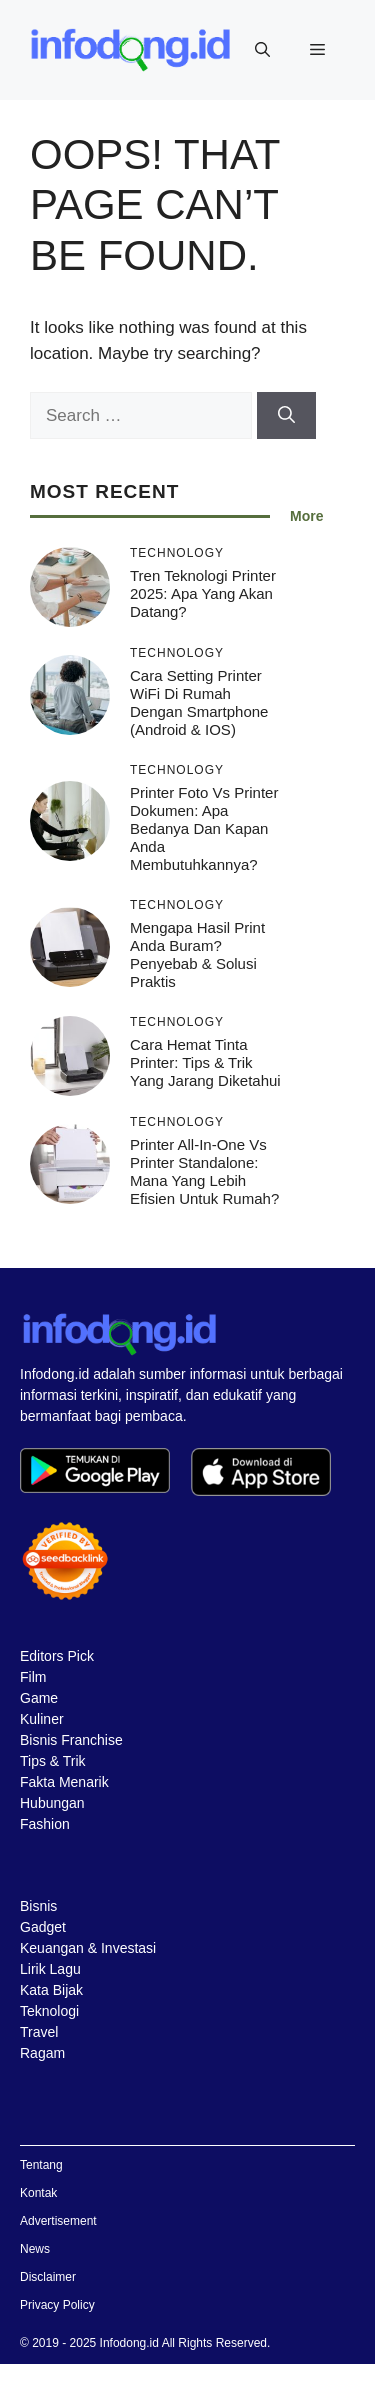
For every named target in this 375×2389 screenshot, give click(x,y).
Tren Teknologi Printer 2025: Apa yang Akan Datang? (203, 593)
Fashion (45, 1824)
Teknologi (49, 2011)
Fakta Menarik (64, 1782)
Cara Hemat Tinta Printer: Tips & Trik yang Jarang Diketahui (205, 1062)
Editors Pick (57, 1656)
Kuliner (42, 1719)
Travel (39, 2032)
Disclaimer (48, 2277)
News (35, 2249)
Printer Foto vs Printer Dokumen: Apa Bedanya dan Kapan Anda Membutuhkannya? (204, 828)
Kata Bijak (51, 1990)
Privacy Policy (57, 2305)
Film (33, 1677)
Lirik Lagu (50, 1969)
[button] (262, 50)
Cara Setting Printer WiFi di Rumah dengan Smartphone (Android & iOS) (199, 702)
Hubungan (52, 1803)
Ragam (42, 2053)
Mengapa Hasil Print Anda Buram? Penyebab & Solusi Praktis (197, 954)
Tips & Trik (53, 1761)
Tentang (41, 2165)
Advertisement (58, 2221)
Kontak (38, 2193)
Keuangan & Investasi (88, 1948)
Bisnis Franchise (71, 1740)
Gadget (43, 1927)
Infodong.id (129, 2343)
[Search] (286, 416)
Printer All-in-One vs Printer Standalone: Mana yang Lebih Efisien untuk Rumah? (204, 1171)
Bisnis (38, 1906)
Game (39, 1698)
